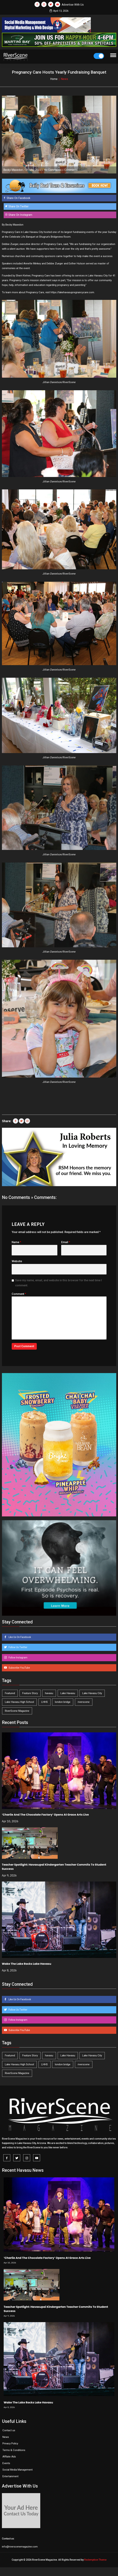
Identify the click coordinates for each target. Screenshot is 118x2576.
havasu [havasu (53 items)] (49, 1693)
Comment (19, 1294)
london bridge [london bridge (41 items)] (62, 1702)
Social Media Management (17, 2469)
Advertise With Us (73, 4)
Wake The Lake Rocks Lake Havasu (26, 1964)
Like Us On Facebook (19, 1637)
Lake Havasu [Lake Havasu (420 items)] (67, 1693)
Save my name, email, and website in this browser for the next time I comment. (58, 1283)
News (5, 2437)
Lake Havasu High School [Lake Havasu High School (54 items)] (19, 1702)
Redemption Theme (95, 2559)
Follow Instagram (17, 1657)
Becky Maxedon (13, 170)
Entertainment (10, 2476)
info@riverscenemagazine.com (20, 2546)
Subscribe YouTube (19, 1667)
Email (65, 1242)
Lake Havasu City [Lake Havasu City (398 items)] (92, 1693)
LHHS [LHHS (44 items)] (44, 1702)
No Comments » (54, 170)
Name (16, 1242)
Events (6, 2463)
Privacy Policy (10, 2443)
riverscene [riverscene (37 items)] (84, 1702)
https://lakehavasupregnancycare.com (72, 292)
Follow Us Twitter (17, 1647)
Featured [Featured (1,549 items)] (10, 1693)
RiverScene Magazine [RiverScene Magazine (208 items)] (17, 1710)
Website (17, 1261)
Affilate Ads (9, 2456)
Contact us (8, 2430)
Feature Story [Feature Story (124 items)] (30, 1693)
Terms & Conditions (13, 2450)
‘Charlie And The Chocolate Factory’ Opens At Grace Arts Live (45, 1815)
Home (54, 79)
